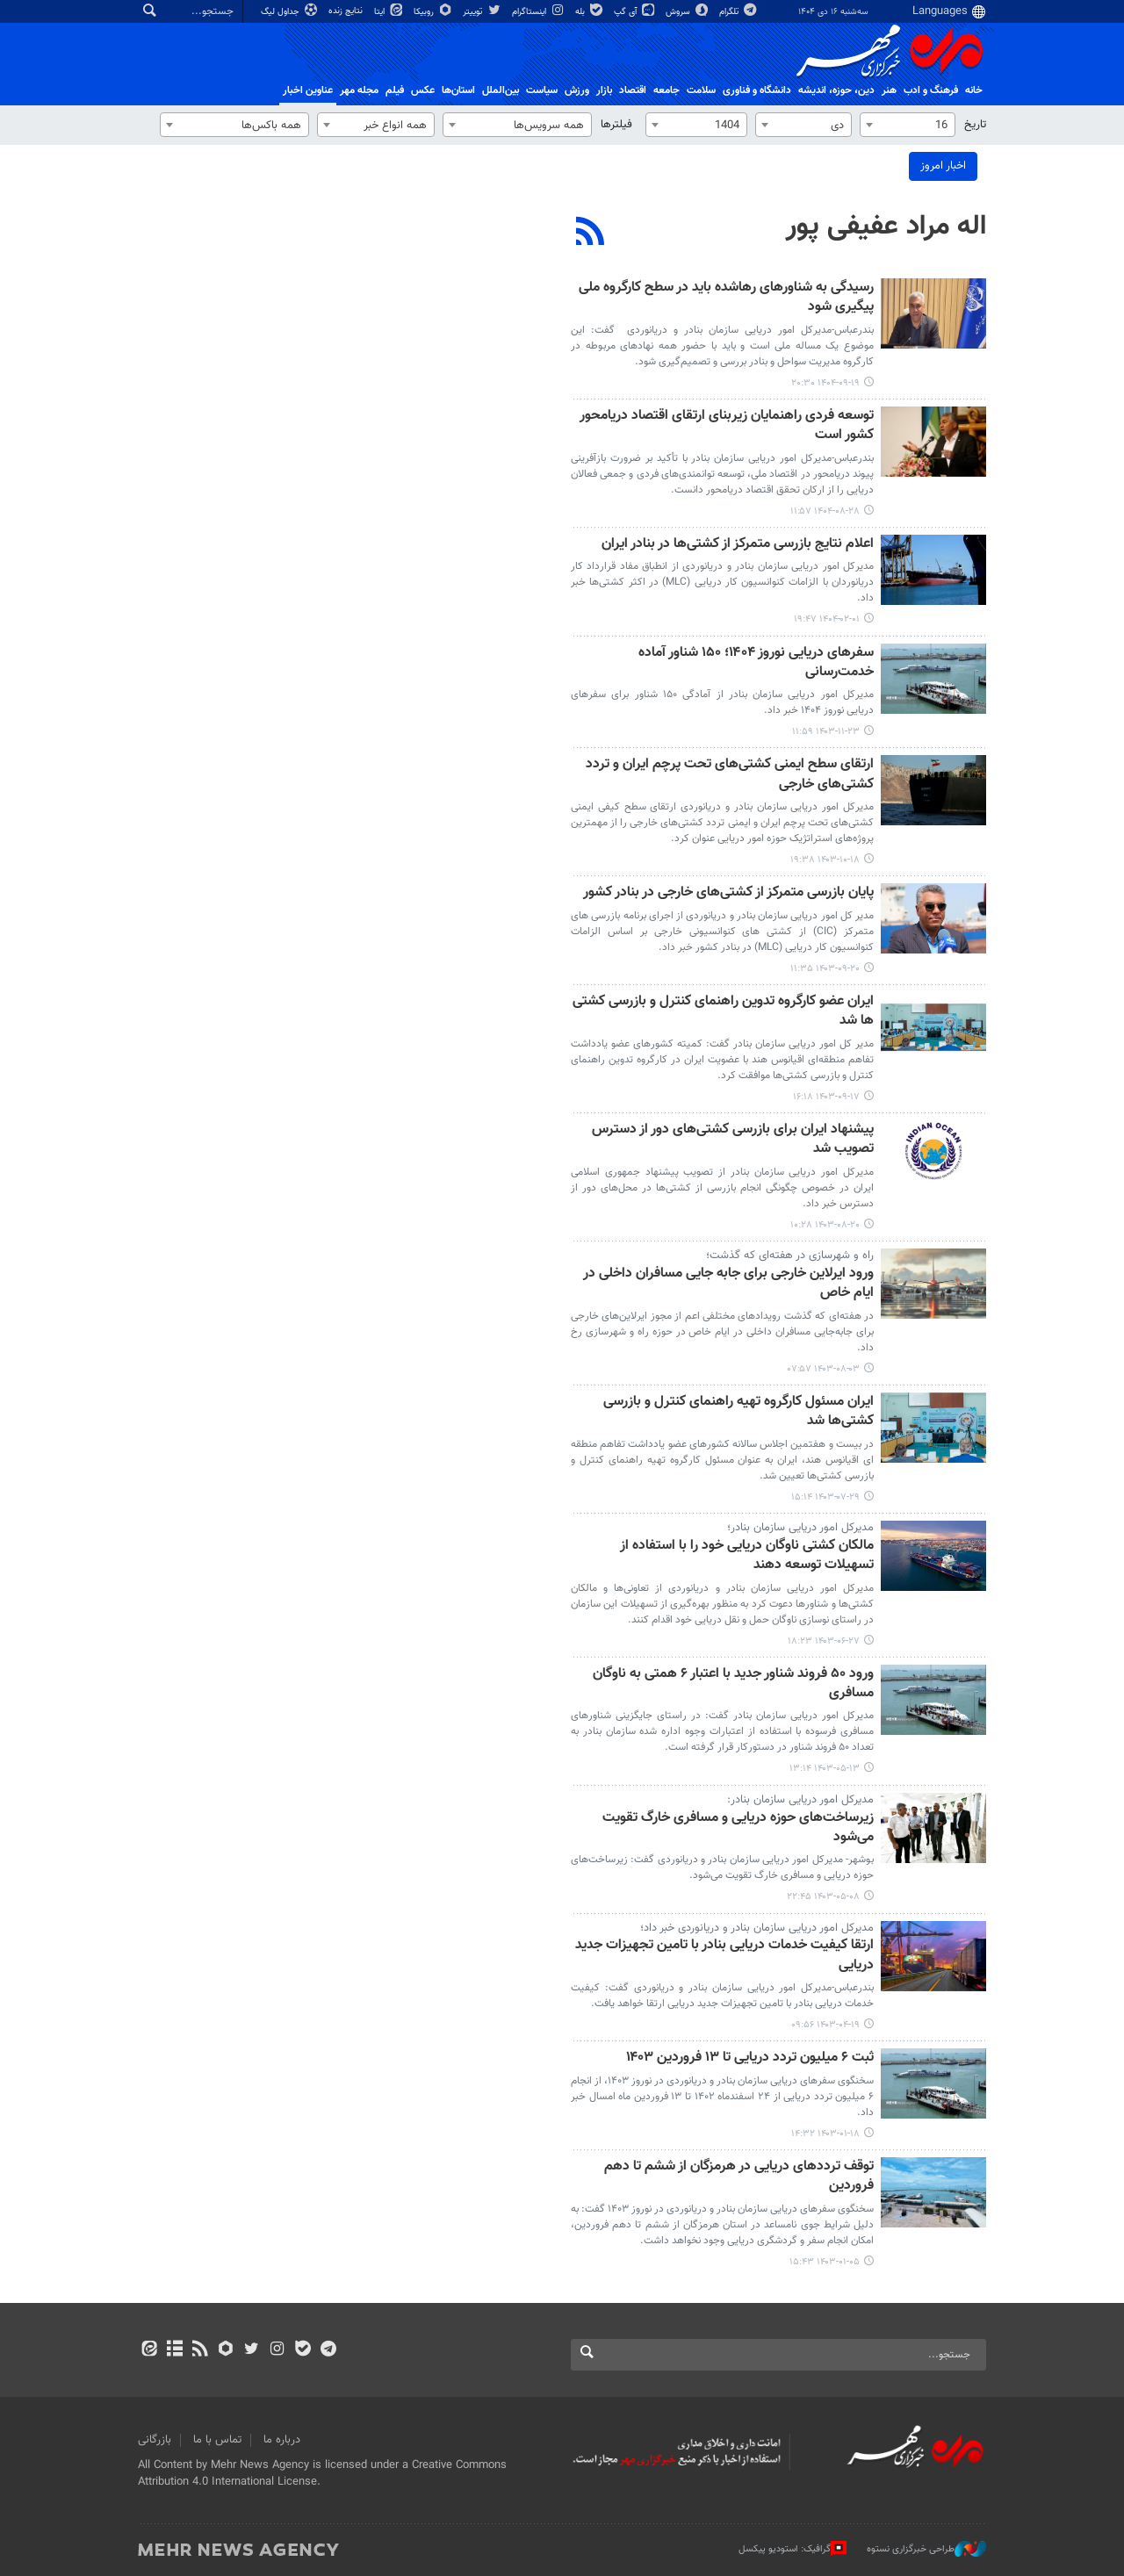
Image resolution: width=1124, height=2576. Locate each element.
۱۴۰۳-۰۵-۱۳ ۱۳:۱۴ (824, 1768)
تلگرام (739, 11)
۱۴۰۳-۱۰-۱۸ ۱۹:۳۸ (825, 860)
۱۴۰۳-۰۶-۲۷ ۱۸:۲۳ (824, 1641)
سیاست (542, 90)
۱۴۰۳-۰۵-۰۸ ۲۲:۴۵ (823, 1896)
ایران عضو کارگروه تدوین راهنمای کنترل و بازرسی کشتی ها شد (723, 1012)
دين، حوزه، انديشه (836, 90)
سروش (688, 11)
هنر (889, 90)
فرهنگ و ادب (931, 90)
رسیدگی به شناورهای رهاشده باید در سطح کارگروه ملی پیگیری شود (726, 298)
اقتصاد (632, 90)
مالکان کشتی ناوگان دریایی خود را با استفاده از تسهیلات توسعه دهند (747, 1556)
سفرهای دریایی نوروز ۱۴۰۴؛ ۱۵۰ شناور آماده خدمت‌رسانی (756, 663)
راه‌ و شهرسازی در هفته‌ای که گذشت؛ (790, 1255)
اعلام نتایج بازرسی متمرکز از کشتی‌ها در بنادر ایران (738, 545)
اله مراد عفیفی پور (886, 226)
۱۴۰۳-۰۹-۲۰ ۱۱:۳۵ (825, 968)
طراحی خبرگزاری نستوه (926, 2549)
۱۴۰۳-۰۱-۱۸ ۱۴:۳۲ (825, 2133)
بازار (604, 90)
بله (590, 11)
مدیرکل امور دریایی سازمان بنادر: (800, 1800)
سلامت (701, 90)
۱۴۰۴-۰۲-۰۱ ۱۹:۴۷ (827, 619)
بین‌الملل (500, 90)
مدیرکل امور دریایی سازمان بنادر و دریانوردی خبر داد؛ (757, 1928)
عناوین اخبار (308, 90)
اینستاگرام (539, 11)
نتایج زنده (346, 11)
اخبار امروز (943, 166)
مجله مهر (359, 90)
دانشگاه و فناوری (757, 90)
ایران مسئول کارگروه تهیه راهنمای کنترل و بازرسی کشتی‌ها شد (738, 1412)
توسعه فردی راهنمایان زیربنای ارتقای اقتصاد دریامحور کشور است (727, 426)
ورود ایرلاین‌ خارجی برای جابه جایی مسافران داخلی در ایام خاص (728, 1284)
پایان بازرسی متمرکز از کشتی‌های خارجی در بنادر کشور (728, 893)
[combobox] (907, 124)
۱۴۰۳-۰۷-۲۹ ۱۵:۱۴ (825, 1497)
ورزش (577, 90)
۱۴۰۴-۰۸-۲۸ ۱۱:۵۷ (825, 511)
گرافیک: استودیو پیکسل (793, 2549)
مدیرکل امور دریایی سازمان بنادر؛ (800, 1527)
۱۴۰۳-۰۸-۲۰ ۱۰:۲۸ (825, 1225)
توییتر (482, 11)
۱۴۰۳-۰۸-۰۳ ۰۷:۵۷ (824, 1369)
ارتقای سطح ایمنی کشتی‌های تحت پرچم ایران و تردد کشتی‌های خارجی (730, 775)
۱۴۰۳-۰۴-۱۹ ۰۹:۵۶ (825, 2025)
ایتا (389, 11)
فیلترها (616, 124)
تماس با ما (217, 2440)
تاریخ (975, 124)
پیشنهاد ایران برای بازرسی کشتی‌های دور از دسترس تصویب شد (733, 1140)
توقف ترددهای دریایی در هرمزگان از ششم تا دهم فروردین (739, 2177)
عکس (423, 90)
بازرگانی (154, 2440)
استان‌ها (458, 90)
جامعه (666, 90)
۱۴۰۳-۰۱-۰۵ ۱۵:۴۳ (824, 2262)
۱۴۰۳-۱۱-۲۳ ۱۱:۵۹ (826, 731)
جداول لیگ (290, 11)
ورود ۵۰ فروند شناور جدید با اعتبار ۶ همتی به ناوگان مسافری (733, 1684)
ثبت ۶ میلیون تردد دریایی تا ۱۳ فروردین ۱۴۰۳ (750, 2058)
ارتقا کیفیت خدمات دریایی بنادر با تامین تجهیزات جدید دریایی (724, 1955)
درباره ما (281, 2440)
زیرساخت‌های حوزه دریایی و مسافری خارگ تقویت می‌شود (738, 1828)
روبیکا (434, 11)
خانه (974, 90)
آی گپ (635, 11)
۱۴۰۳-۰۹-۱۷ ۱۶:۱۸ (826, 1097)
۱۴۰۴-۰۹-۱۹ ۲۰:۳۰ (825, 383)
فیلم (394, 90)
